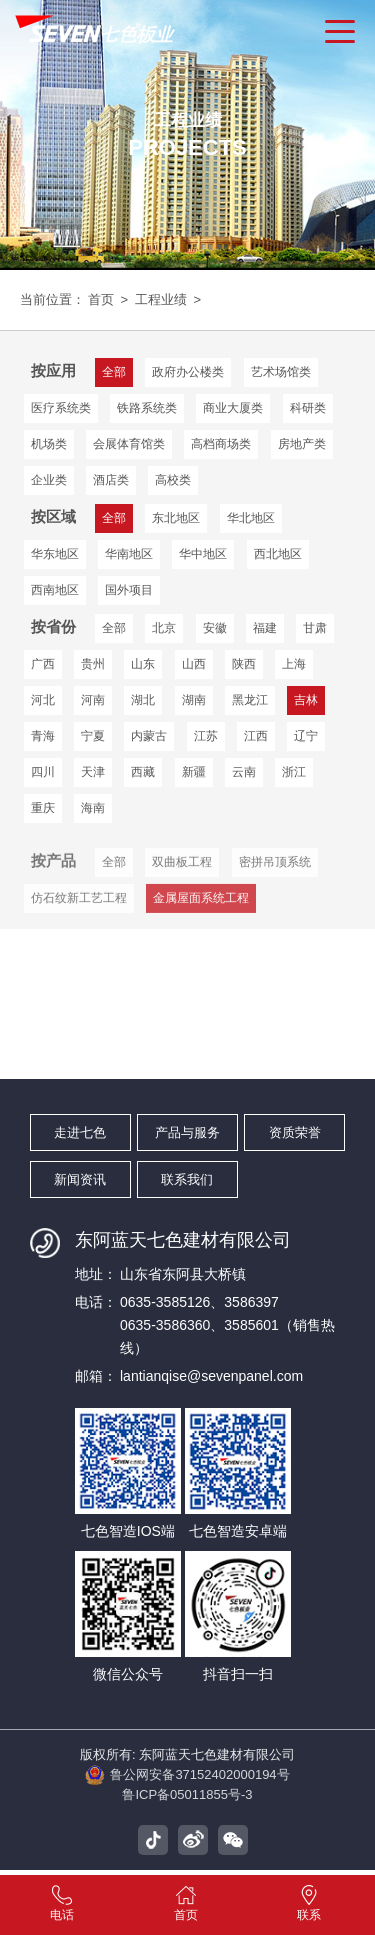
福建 (260, 625)
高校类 (171, 479)
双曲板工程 (180, 878)
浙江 (288, 769)
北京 (162, 625)
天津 (92, 769)
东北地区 (174, 516)
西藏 (141, 769)
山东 (141, 661)
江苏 (202, 733)
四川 (43, 769)
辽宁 (300, 733)
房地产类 (298, 443)
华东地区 (320, 516)
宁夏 (92, 733)
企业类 (49, 479)
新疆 (190, 769)
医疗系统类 (61, 407)
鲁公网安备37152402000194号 (187, 1777)
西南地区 (274, 552)
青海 (43, 733)
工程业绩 (159, 299)
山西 (190, 661)
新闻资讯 (80, 1175)
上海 (288, 661)
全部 (113, 625)
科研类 (304, 407)
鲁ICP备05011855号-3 (187, 1799)
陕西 (239, 661)
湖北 (141, 697)
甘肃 (309, 625)
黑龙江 (245, 697)
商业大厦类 (231, 407)
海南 (92, 805)
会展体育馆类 (128, 443)
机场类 (49, 443)
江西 (251, 733)
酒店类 (110, 479)
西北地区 (201, 552)
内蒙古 (147, 733)
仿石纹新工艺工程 (79, 914)
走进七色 (80, 1128)
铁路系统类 (146, 407)
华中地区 (128, 552)
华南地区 (55, 552)
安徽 (211, 625)
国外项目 (55, 588)
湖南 (190, 697)
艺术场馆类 (277, 371)
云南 (239, 769)
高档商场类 (219, 443)
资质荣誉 (295, 1128)
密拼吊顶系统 (271, 878)
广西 (43, 661)
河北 (43, 697)
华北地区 (247, 516)
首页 (101, 299)
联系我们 (187, 1175)
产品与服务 (187, 1128)
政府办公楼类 (186, 371)
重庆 (43, 805)
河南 (92, 697)
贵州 (92, 661)
